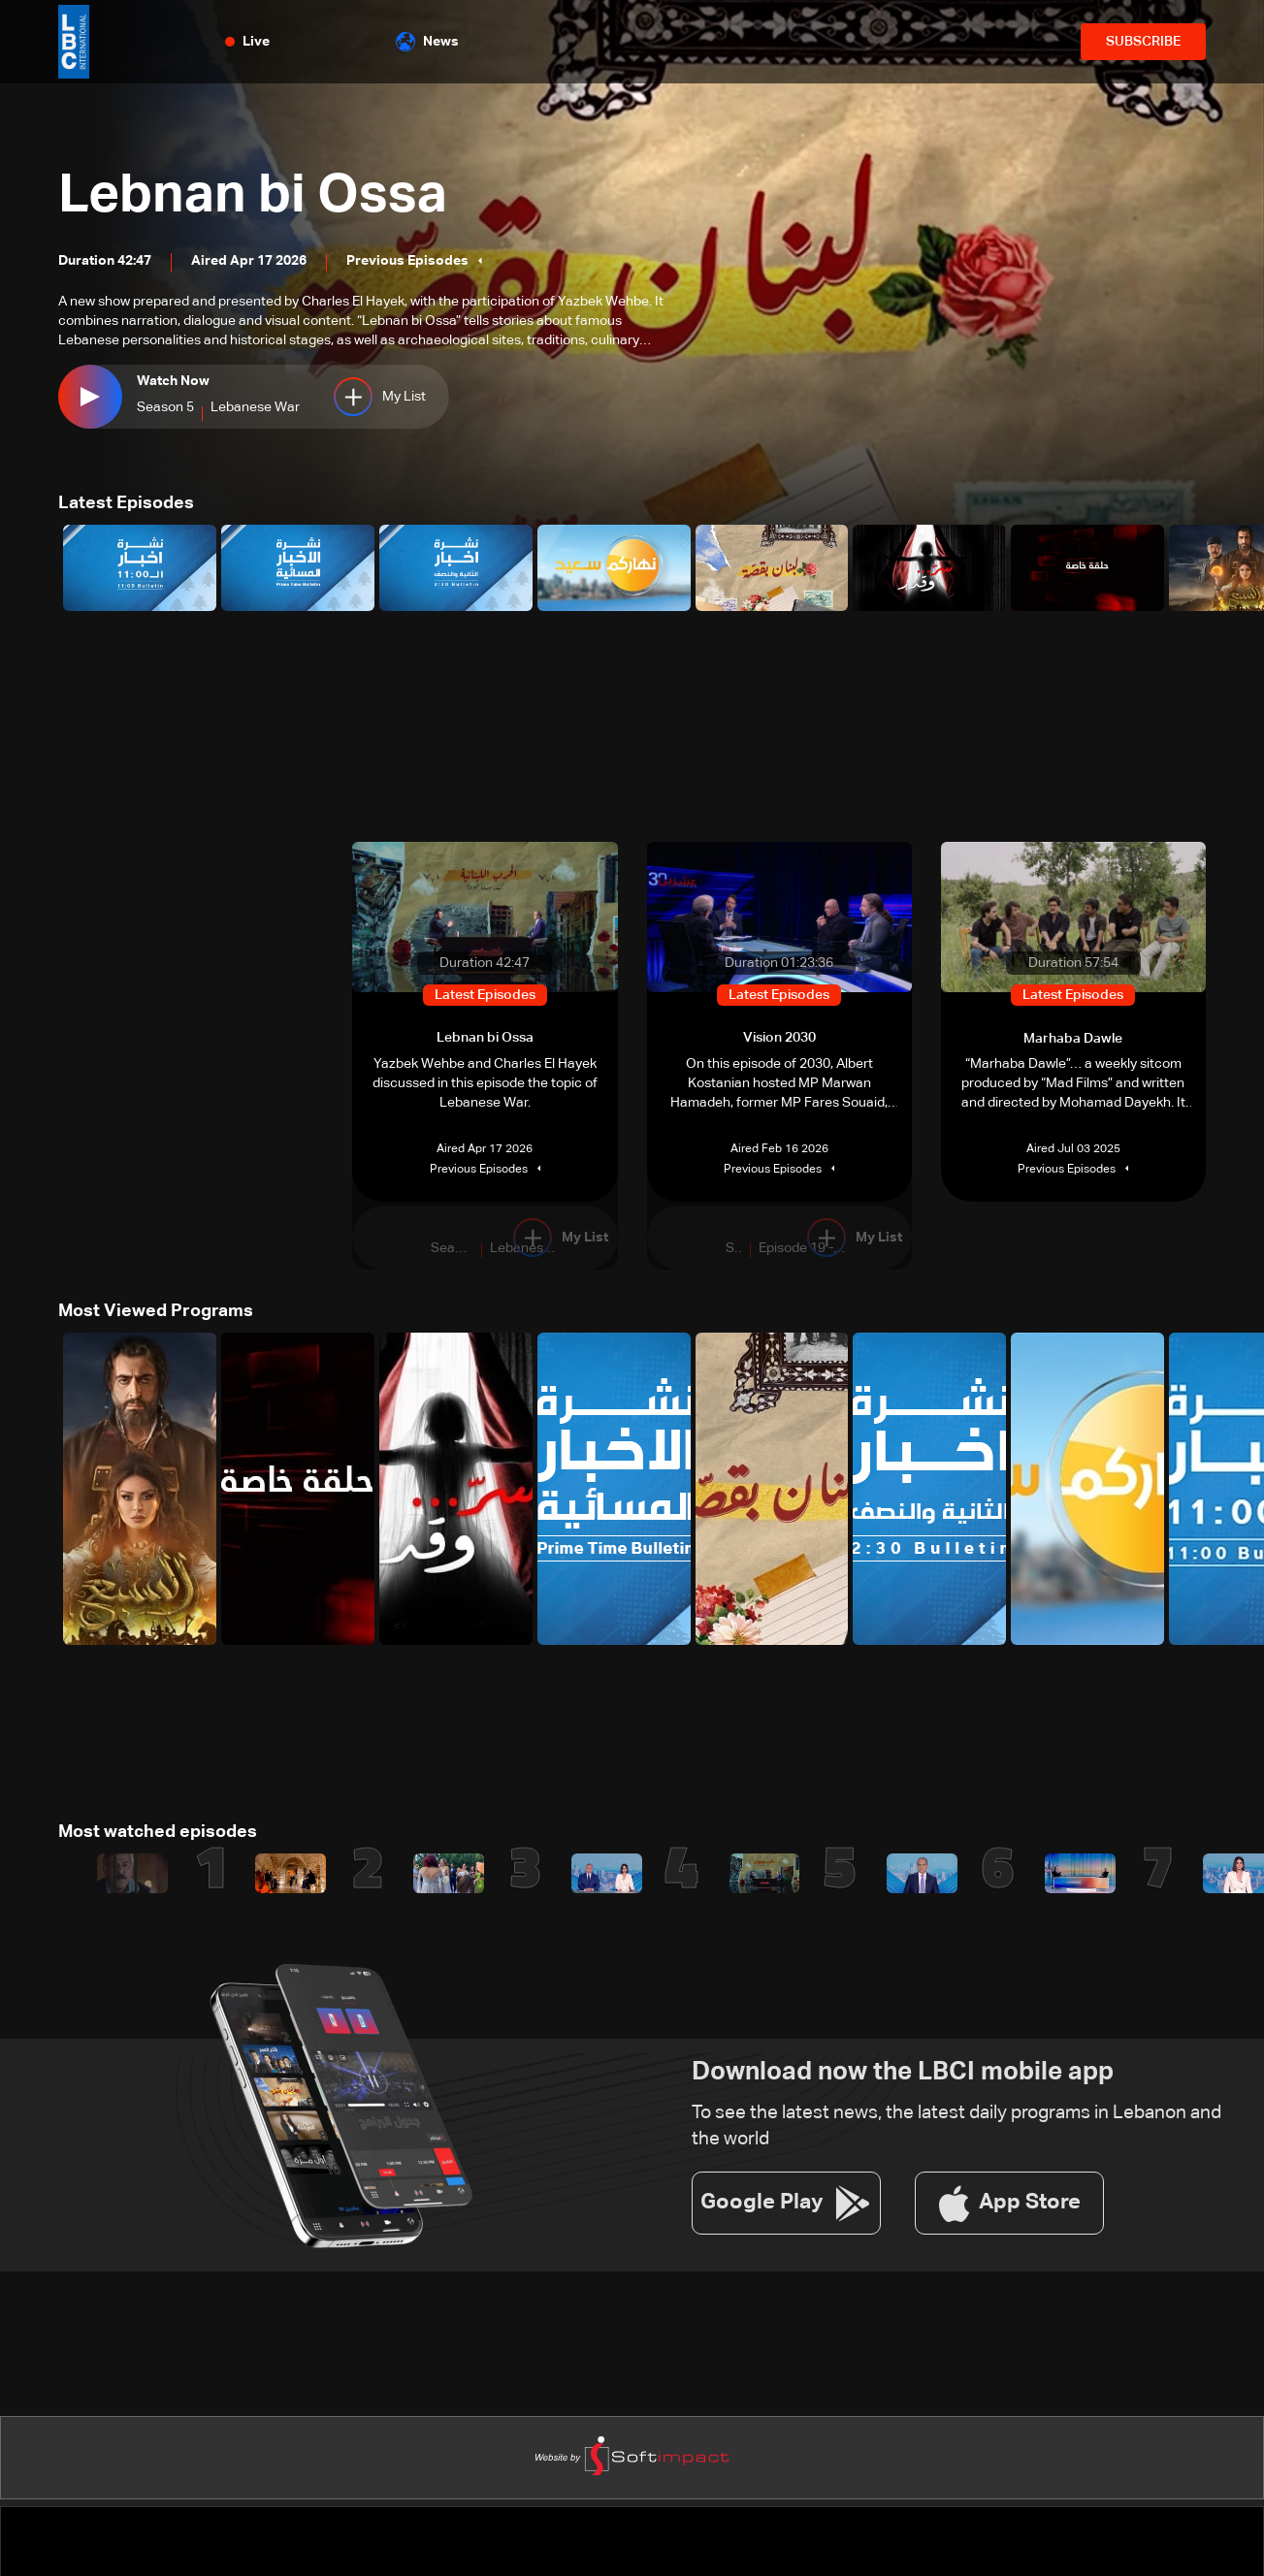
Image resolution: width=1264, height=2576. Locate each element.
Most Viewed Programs (155, 1310)
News (427, 41)
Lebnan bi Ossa (255, 197)
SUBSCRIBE (1143, 41)
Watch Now (173, 381)
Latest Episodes (126, 503)
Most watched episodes (157, 1831)
